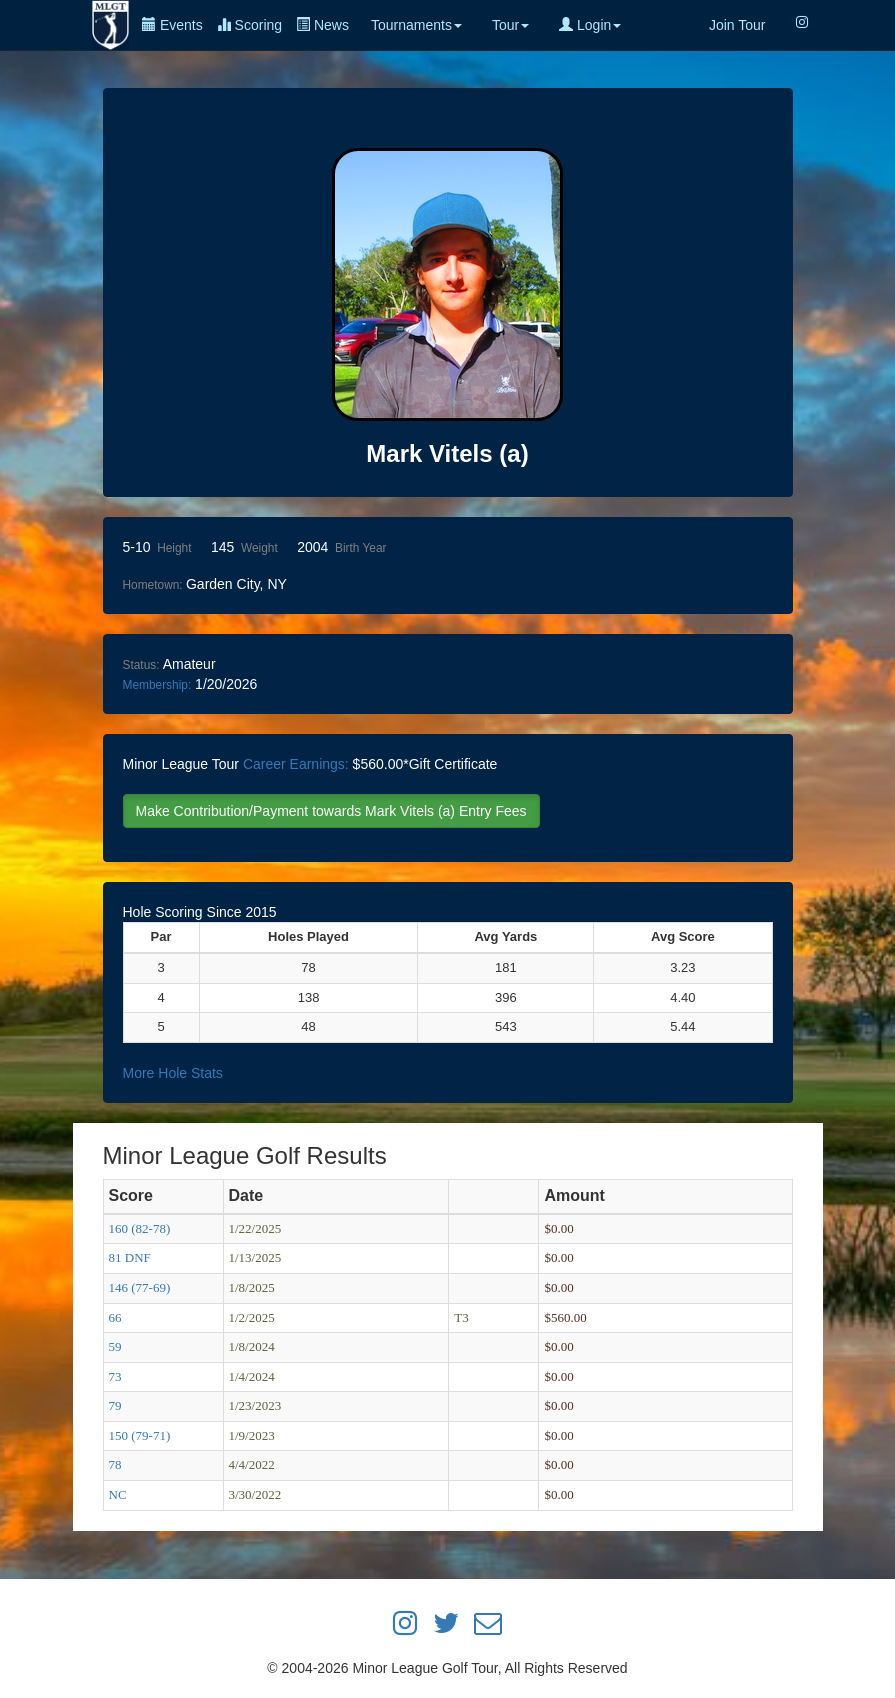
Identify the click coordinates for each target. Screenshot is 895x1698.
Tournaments (416, 25)
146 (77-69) (140, 1287)
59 (115, 1346)
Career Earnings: (296, 764)
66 (115, 1317)
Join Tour (737, 25)
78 (115, 1464)
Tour (510, 25)
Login (590, 25)
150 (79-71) (140, 1435)
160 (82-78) (140, 1228)
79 (115, 1405)
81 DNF (130, 1257)
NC (118, 1494)
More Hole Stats (173, 1073)
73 (115, 1376)
